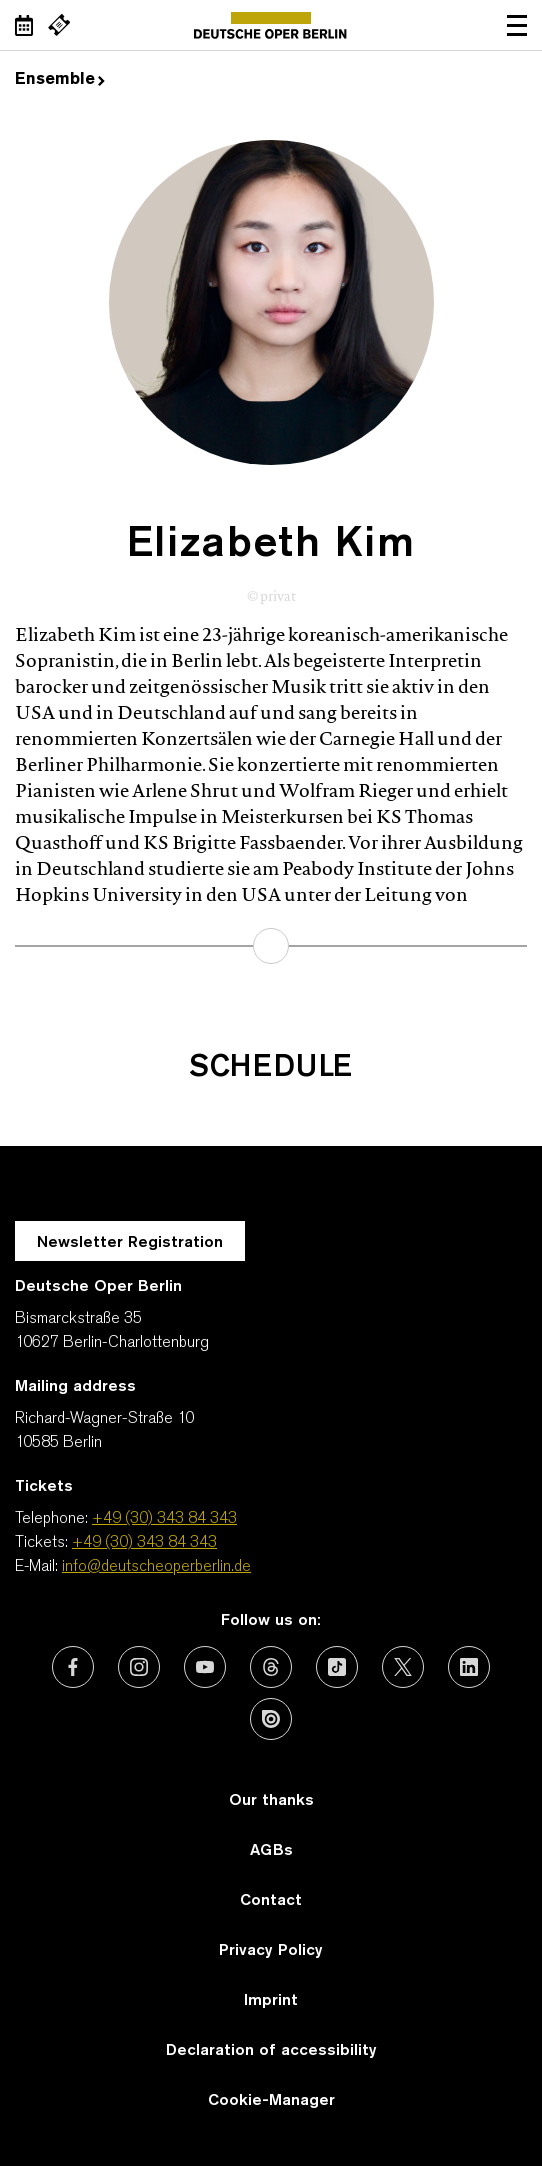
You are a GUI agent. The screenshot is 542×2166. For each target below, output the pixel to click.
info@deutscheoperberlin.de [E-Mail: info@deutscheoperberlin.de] (156, 1567)
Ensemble (60, 80)
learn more (271, 946)
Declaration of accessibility (271, 2051)
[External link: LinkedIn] (469, 1667)
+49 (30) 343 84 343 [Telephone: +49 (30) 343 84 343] (164, 1519)
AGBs (271, 1851)
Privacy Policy (271, 1951)
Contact (271, 1901)
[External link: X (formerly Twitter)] (403, 1667)
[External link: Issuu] (271, 1719)
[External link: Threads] (271, 1667)
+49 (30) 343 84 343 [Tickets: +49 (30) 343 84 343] (144, 1543)
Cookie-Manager (271, 2101)
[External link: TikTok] (337, 1667)
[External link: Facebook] (73, 1667)
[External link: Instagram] (139, 1667)
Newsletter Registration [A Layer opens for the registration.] (130, 1243)
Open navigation (517, 25)
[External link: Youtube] (205, 1667)
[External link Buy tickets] (59, 25)
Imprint (271, 2001)
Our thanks (271, 1801)
